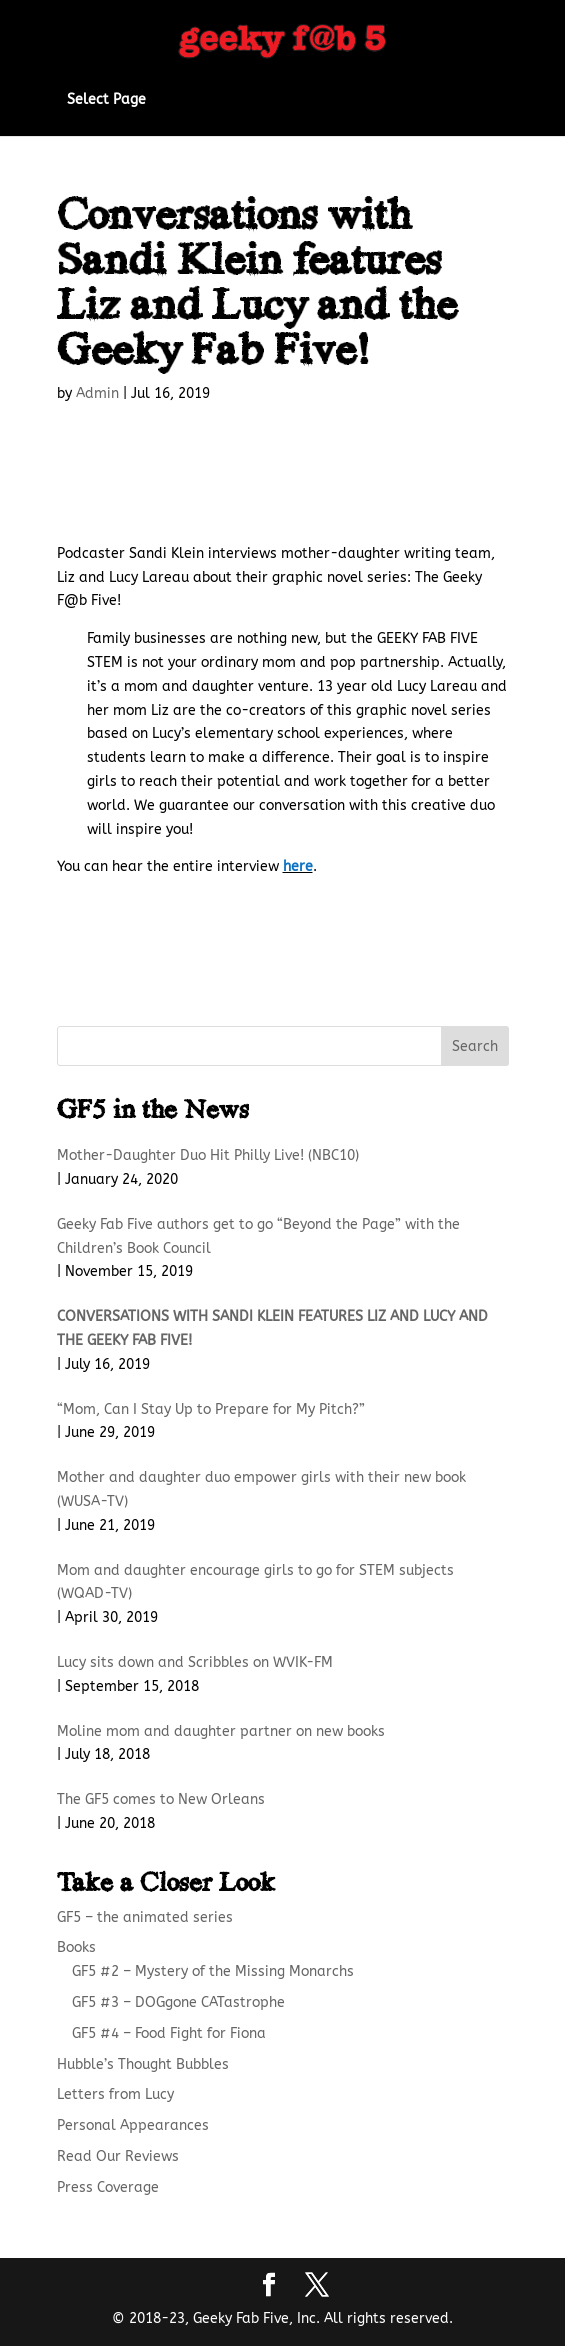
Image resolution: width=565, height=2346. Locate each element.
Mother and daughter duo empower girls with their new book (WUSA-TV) (261, 1489)
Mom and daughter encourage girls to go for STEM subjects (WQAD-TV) (255, 1582)
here (298, 866)
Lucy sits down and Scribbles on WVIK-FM (195, 1662)
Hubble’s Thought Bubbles (143, 2064)
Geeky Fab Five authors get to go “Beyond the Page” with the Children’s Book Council (258, 1236)
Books (76, 1947)
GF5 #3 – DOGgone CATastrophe (178, 2002)
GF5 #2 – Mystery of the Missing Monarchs (213, 1971)
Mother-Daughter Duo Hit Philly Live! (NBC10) (208, 1155)
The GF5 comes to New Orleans (161, 1799)
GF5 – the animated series (145, 1917)
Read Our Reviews (118, 2156)
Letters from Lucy (115, 2094)
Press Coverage (108, 2187)
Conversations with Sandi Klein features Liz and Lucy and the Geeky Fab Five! (272, 1328)
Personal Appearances (133, 2125)
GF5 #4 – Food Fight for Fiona (169, 2033)
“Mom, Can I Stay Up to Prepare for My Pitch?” (211, 1409)
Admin (97, 393)
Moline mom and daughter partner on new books (221, 1731)
